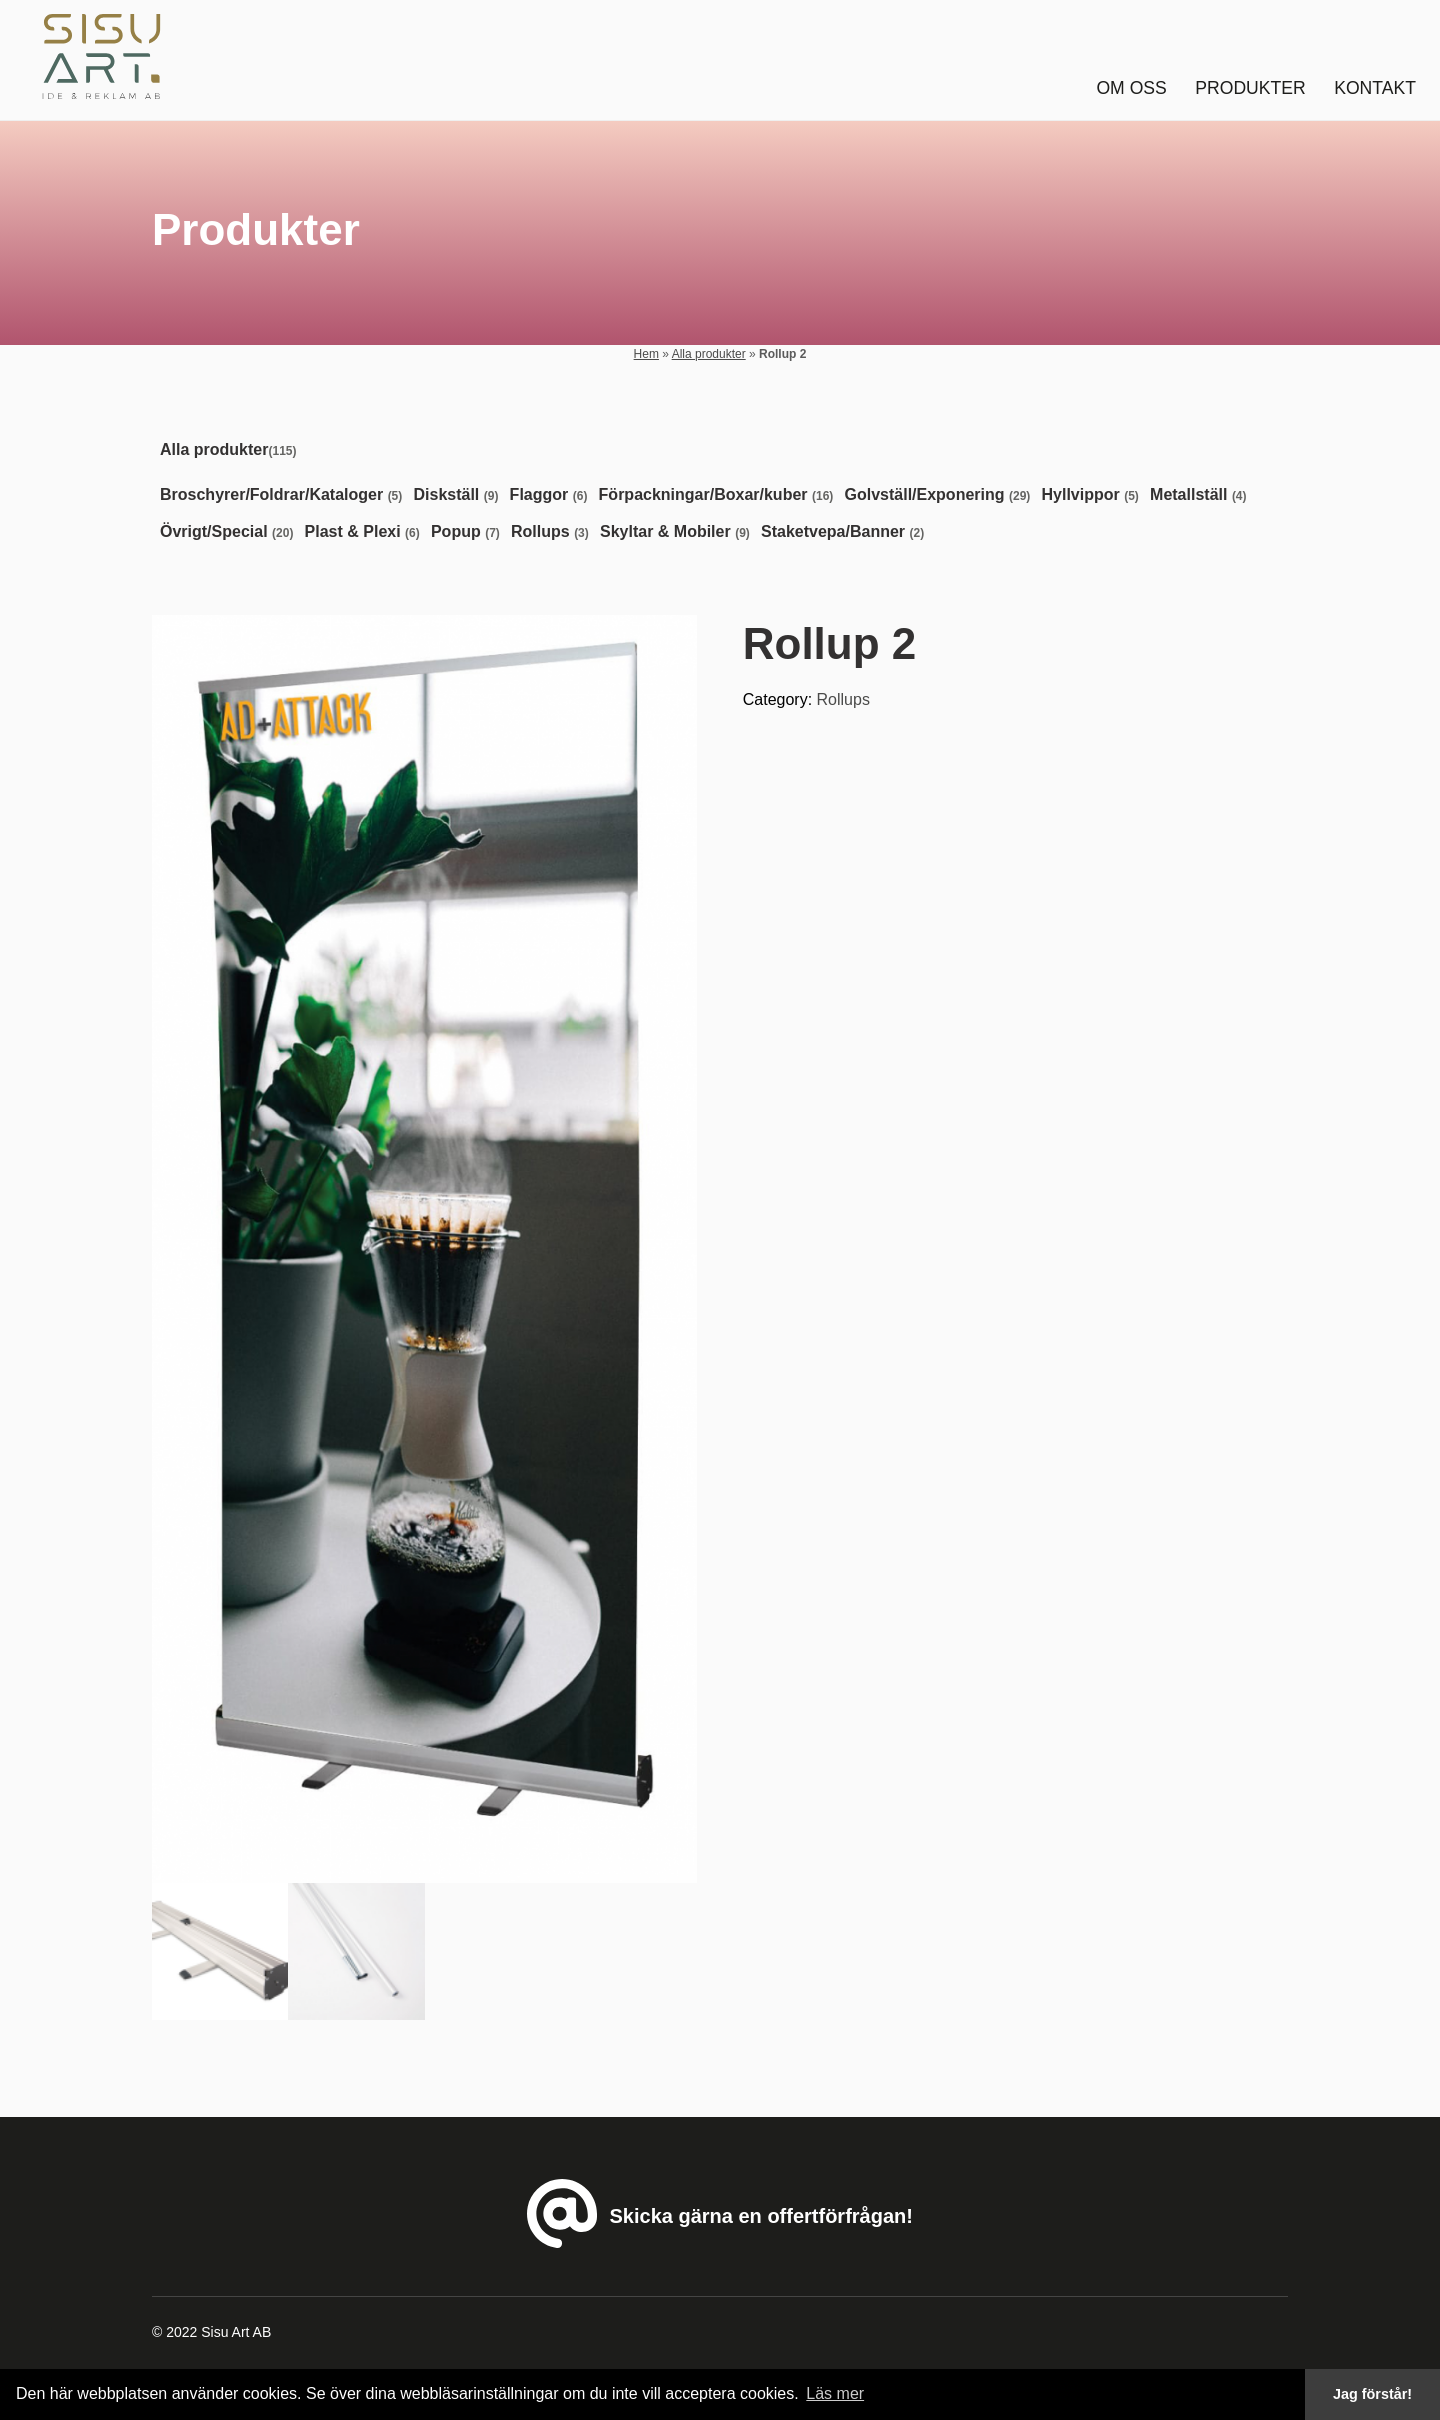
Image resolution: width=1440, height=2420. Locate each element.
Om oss (1131, 88)
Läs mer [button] (835, 2393)
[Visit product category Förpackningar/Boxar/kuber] (720, 495)
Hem (646, 354)
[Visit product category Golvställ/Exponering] (942, 495)
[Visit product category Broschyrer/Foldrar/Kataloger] (285, 495)
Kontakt (1375, 88)
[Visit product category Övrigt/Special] (230, 532)
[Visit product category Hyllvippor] (1094, 495)
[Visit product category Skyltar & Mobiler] (679, 532)
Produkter (1250, 88)
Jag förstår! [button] (1372, 2394)
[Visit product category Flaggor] (553, 495)
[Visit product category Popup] (469, 532)
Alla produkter (709, 354)
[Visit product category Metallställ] (1202, 495)
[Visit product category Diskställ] (459, 495)
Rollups (843, 699)
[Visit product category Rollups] (554, 532)
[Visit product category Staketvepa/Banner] (846, 532)
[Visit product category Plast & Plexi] (366, 532)
